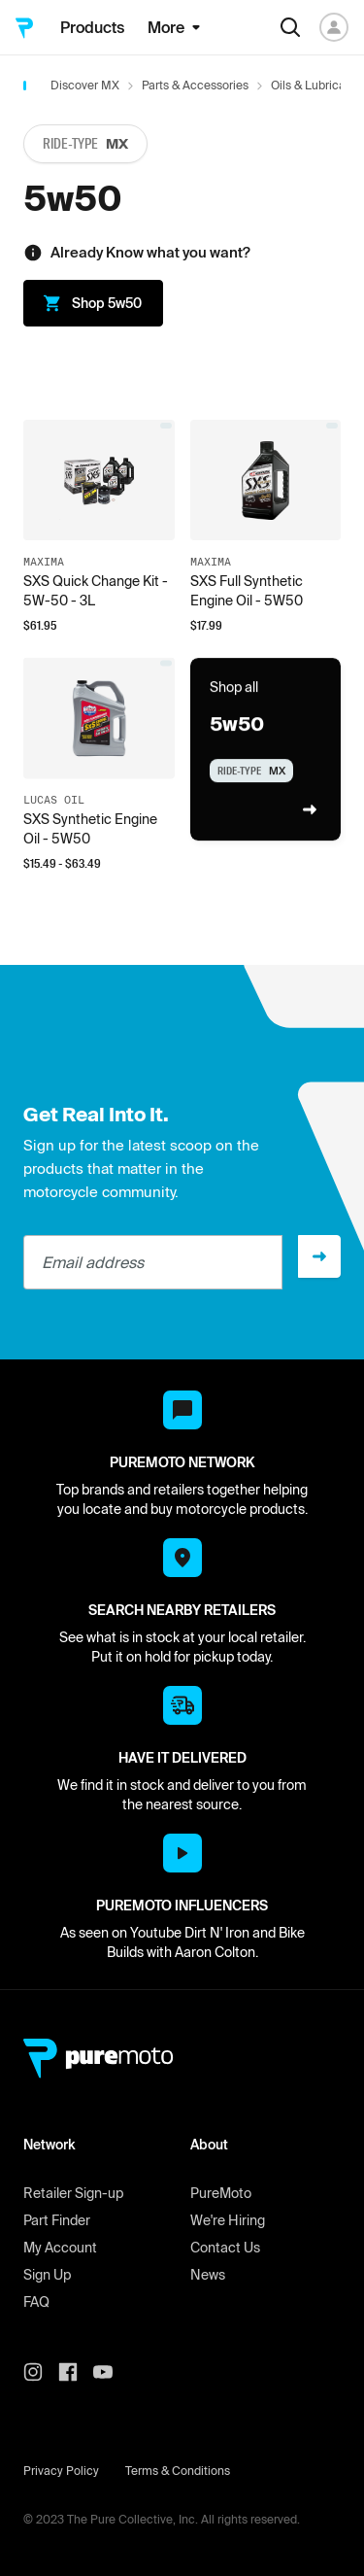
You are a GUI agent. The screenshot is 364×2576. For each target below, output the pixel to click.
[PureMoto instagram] (40, 2372)
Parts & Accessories (195, 85)
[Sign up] (319, 1256)
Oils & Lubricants (316, 85)
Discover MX (84, 85)
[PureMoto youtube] (110, 2372)
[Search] (290, 27)
